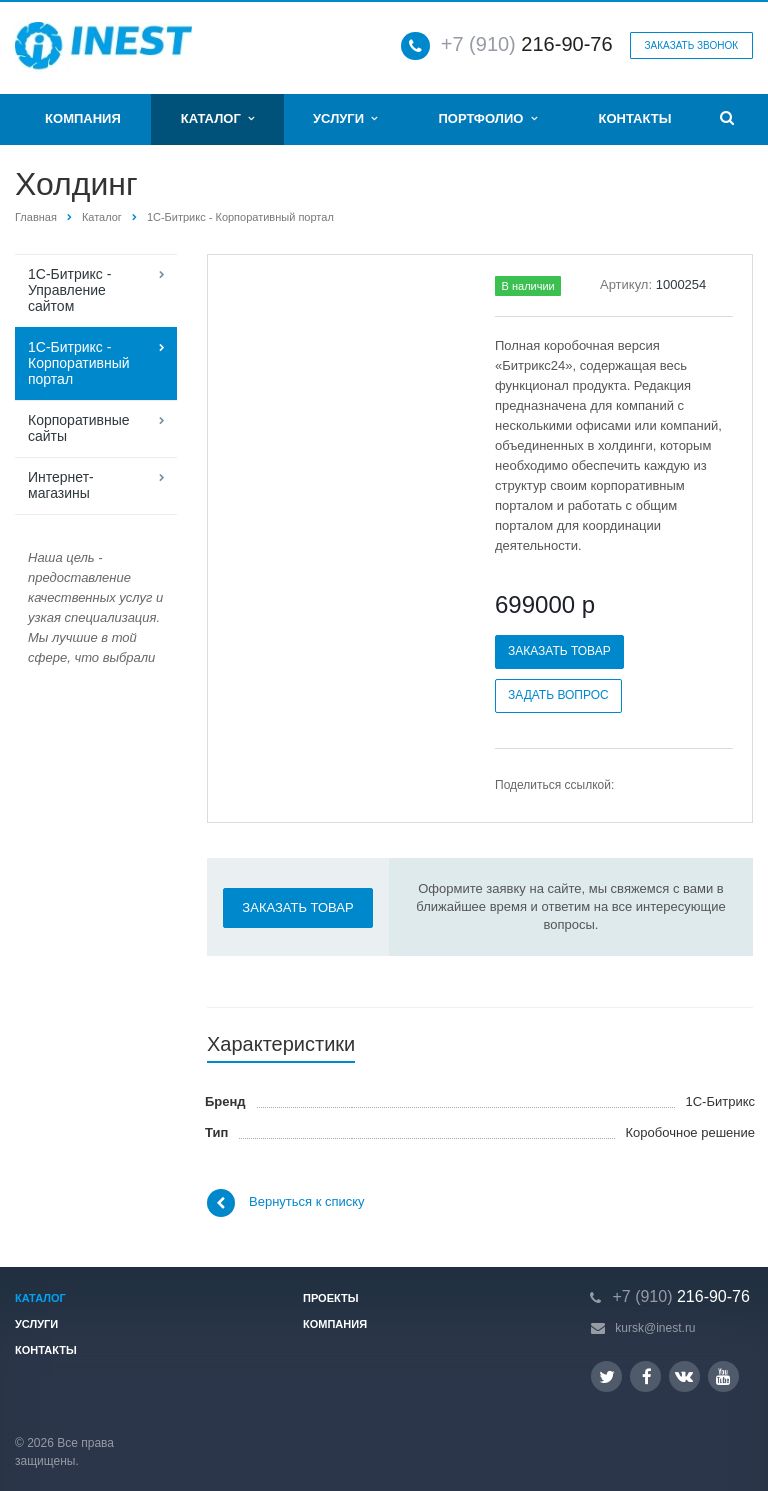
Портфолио (487, 118)
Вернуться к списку (286, 1203)
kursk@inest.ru (655, 1328)
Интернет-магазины (61, 485)
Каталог (217, 118)
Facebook (647, 1376)
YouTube (723, 1376)
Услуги (345, 118)
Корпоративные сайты (79, 428)
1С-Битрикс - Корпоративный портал (240, 217)
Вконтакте (684, 1375)
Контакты (635, 118)
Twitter (607, 1376)
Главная (36, 217)
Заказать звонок (691, 45)
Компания (83, 118)
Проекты (330, 1298)
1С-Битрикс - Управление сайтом (69, 290)
